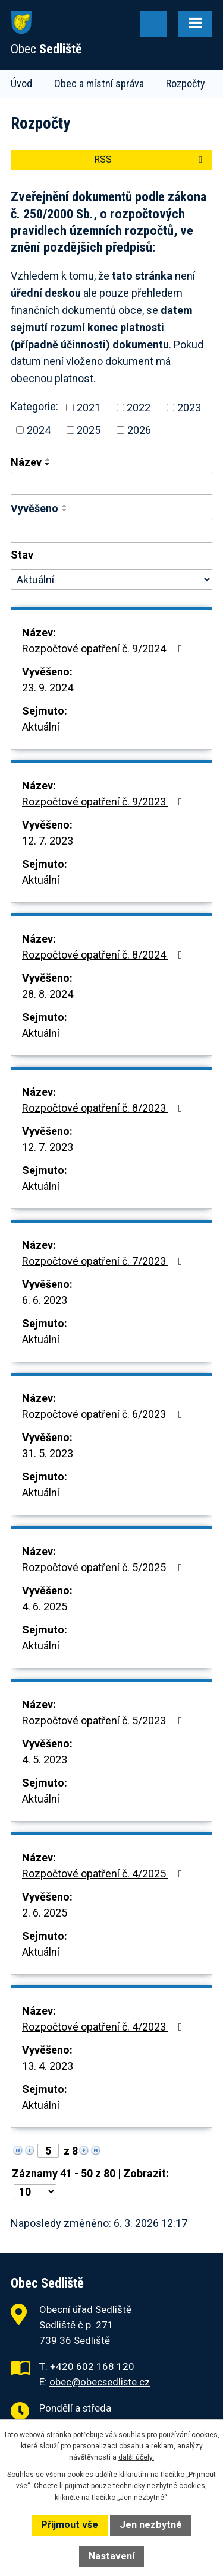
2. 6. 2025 (44, 1912)
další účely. (136, 2457)
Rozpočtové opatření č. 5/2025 (104, 1567)
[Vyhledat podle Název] (111, 484)
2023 (189, 407)
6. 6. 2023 (44, 1300)
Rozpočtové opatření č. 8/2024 (104, 954)
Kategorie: (34, 406)
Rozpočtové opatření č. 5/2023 (104, 1720)
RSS (150, 159)
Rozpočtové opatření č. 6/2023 (104, 1414)
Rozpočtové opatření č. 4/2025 (104, 1873)
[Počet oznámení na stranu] (35, 2191)
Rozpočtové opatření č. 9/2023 (104, 801)
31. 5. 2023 (47, 1453)
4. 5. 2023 (44, 1759)
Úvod (21, 83)
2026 (139, 430)
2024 (39, 430)
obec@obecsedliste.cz (99, 2382)
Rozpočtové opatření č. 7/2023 (104, 1261)
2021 (88, 407)
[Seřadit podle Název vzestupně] (48, 459)
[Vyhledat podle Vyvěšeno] (111, 531)
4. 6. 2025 (44, 1606)
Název (26, 462)
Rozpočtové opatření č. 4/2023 (104, 2026)
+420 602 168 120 (92, 2366)
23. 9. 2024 (47, 687)
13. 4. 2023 (47, 2066)
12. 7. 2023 (47, 841)
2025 (88, 430)
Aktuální (40, 727)
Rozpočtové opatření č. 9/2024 (104, 648)
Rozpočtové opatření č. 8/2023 (104, 1108)
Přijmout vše (69, 2524)
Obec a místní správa (99, 83)
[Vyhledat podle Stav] (111, 580)
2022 (138, 407)
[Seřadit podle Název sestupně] (48, 464)
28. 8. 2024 (47, 994)
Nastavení (111, 2556)
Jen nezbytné (151, 2524)
